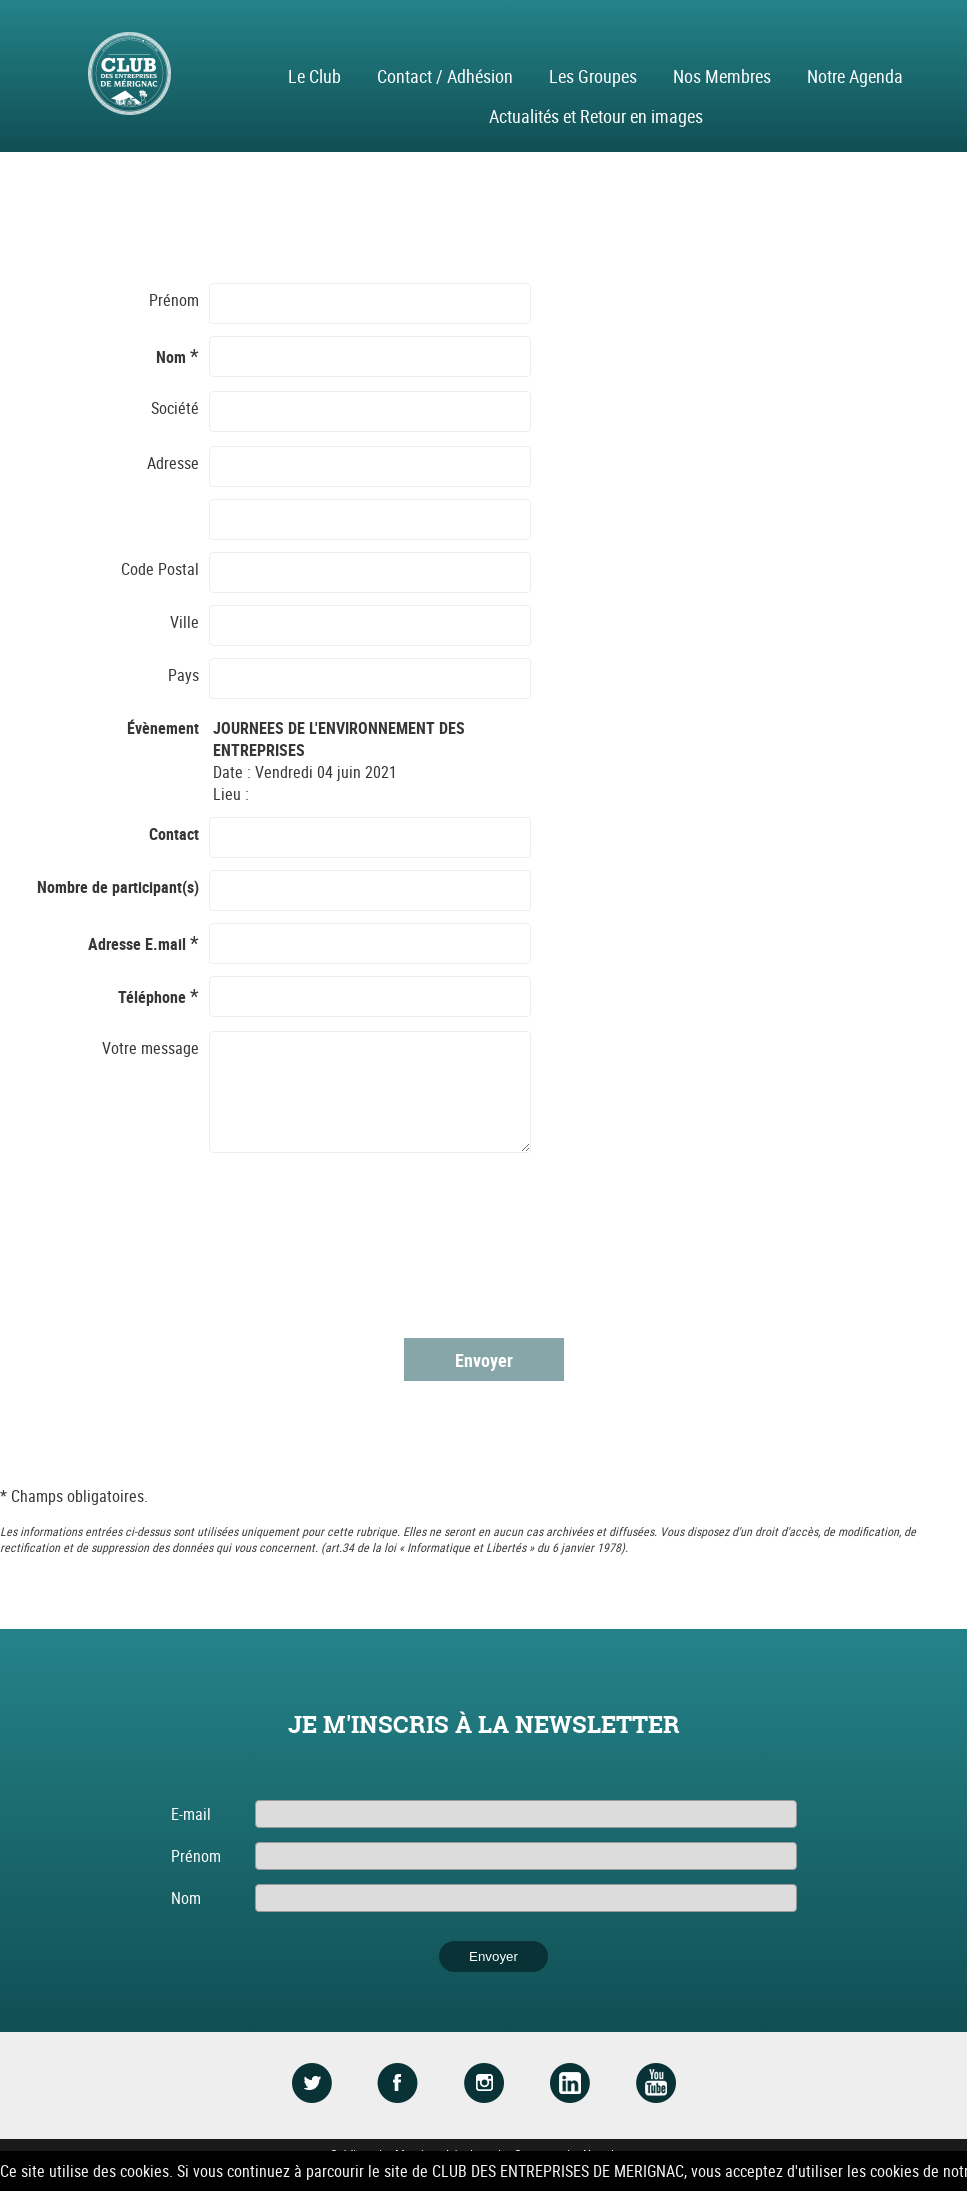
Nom (186, 1898)
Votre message (150, 1048)
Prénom (174, 300)
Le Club (314, 76)
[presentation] (365, 1245)
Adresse (173, 463)
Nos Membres (722, 76)
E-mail (191, 1814)
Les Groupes (593, 76)
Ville (184, 622)
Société (175, 408)
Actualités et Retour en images (596, 116)
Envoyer (484, 1360)
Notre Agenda (855, 76)
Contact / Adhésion (445, 76)
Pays (183, 675)
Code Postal (160, 569)
